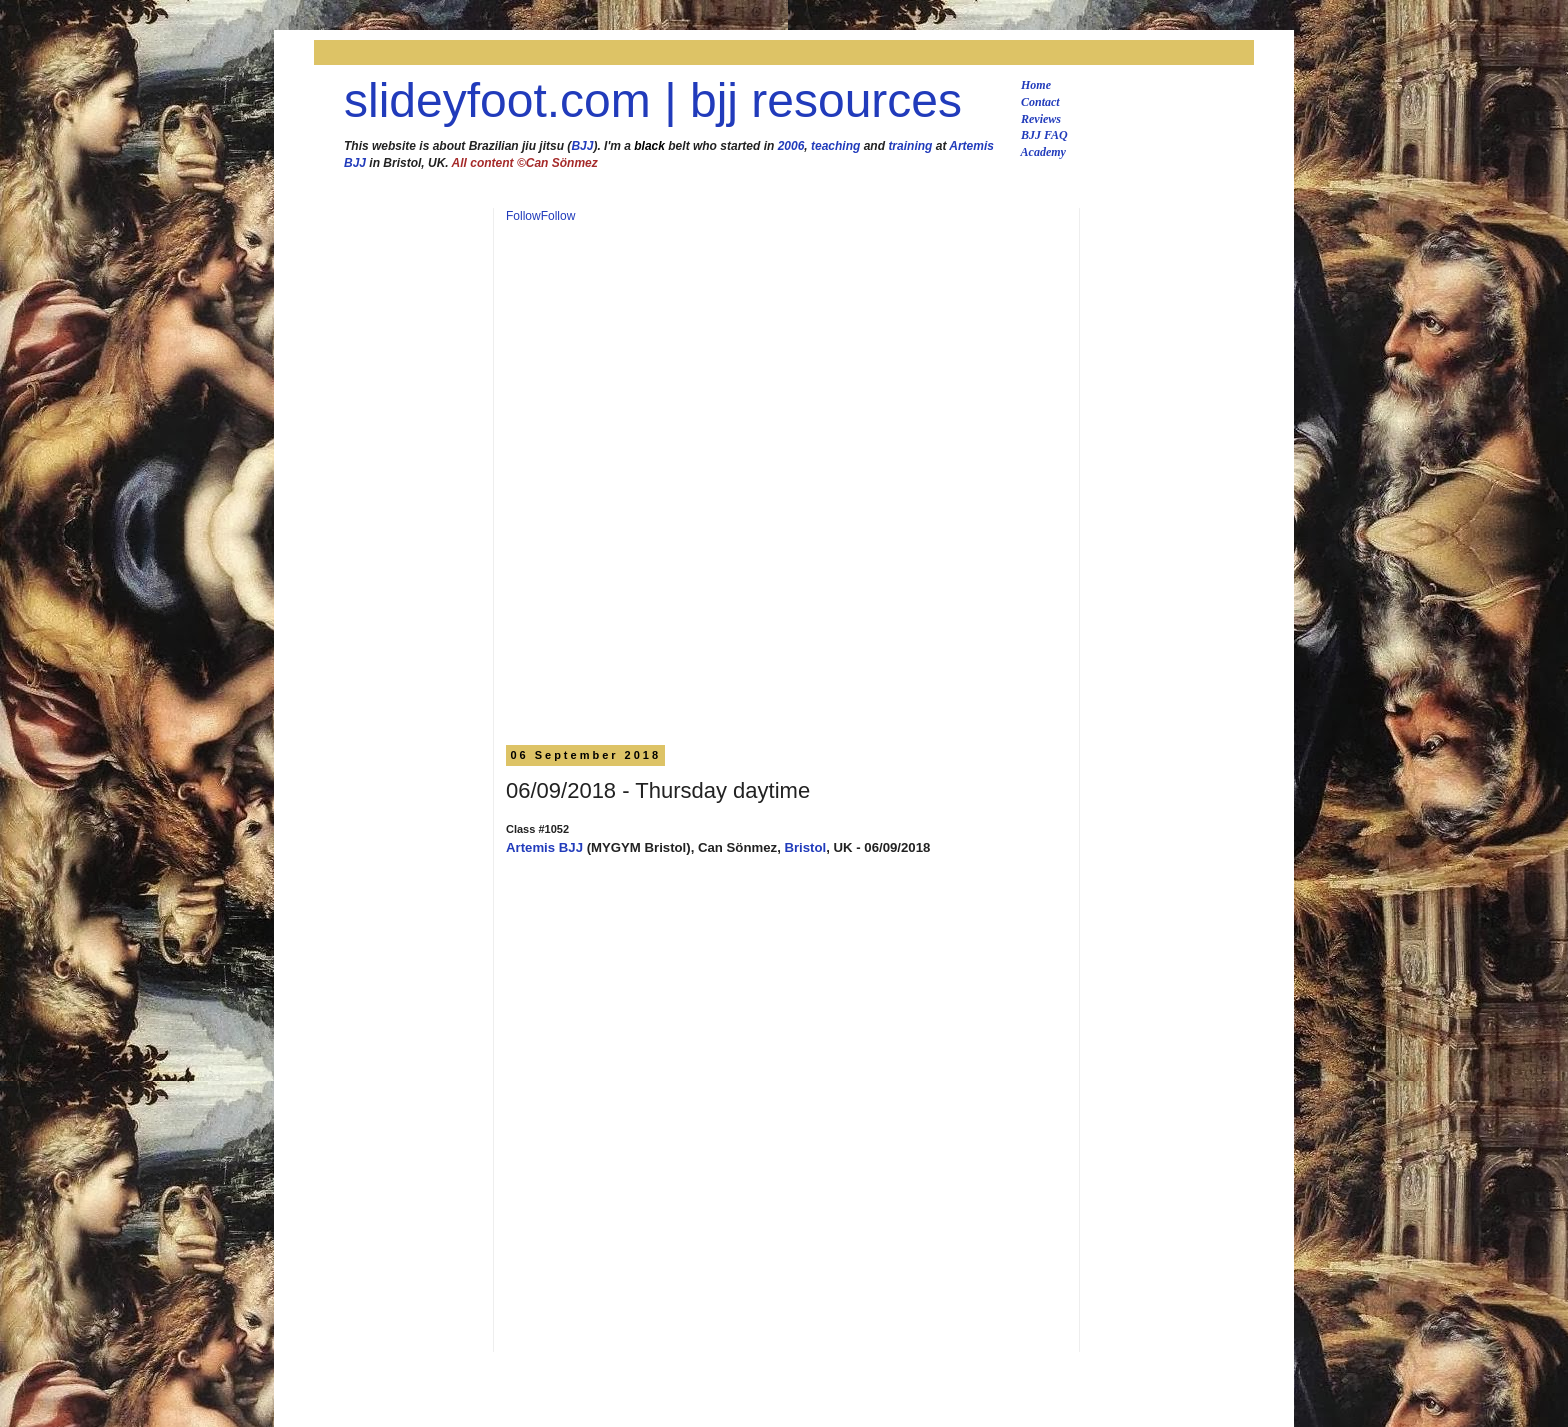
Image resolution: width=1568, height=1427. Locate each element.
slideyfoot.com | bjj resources (653, 100)
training (910, 146)
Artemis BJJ (544, 847)
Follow (523, 216)
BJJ (582, 146)
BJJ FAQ (1044, 135)
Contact (1040, 102)
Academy (1043, 152)
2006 (791, 146)
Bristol (805, 847)
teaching (835, 146)
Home (1036, 85)
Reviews (1041, 119)
